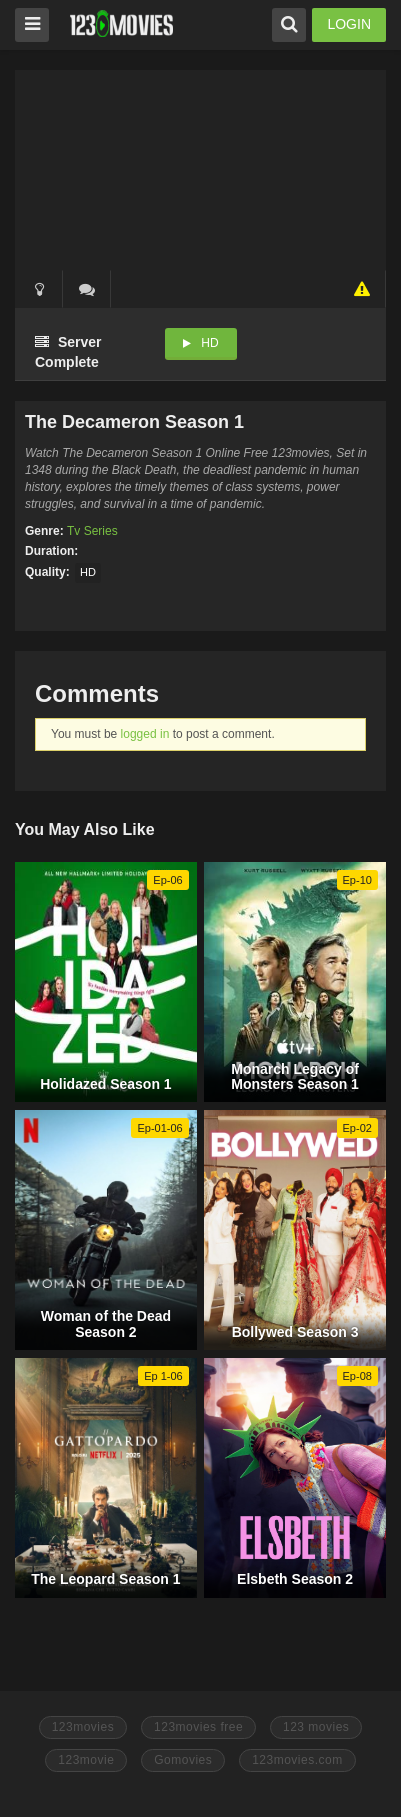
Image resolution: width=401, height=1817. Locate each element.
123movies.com (297, 1760)
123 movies (316, 1727)
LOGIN (349, 24)
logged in (145, 734)
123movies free (198, 1727)
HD (209, 343)
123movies (83, 1727)
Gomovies (183, 1760)
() (87, 289)
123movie (86, 1760)
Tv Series (92, 531)
